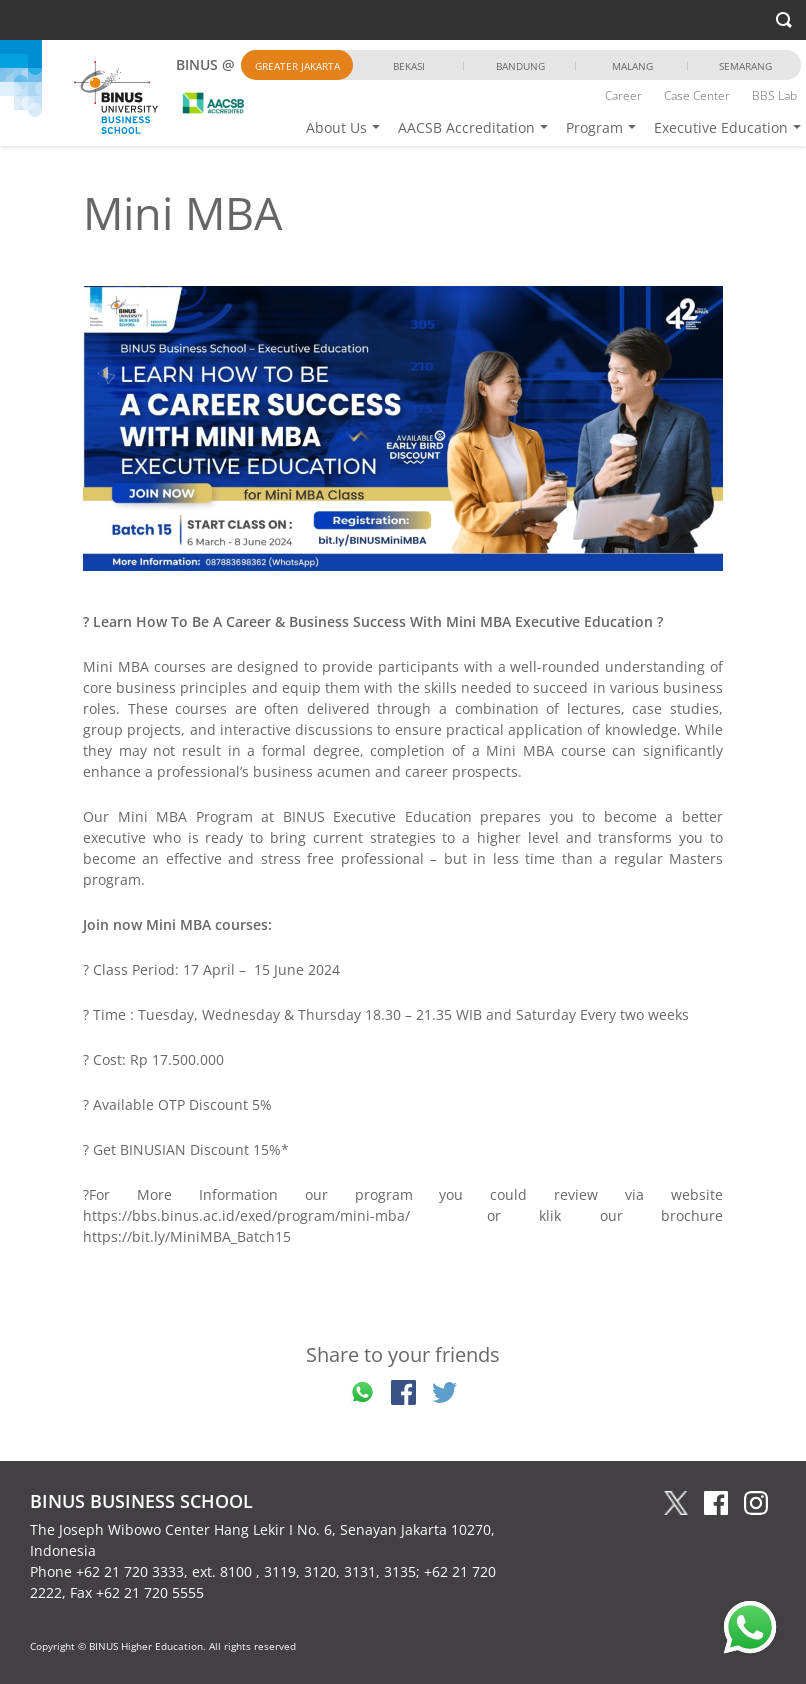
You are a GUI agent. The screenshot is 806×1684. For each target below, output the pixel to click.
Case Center (697, 95)
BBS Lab (774, 95)
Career (623, 95)
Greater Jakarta (297, 66)
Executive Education (721, 127)
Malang (632, 66)
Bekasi (409, 66)
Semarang (745, 66)
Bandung (520, 66)
